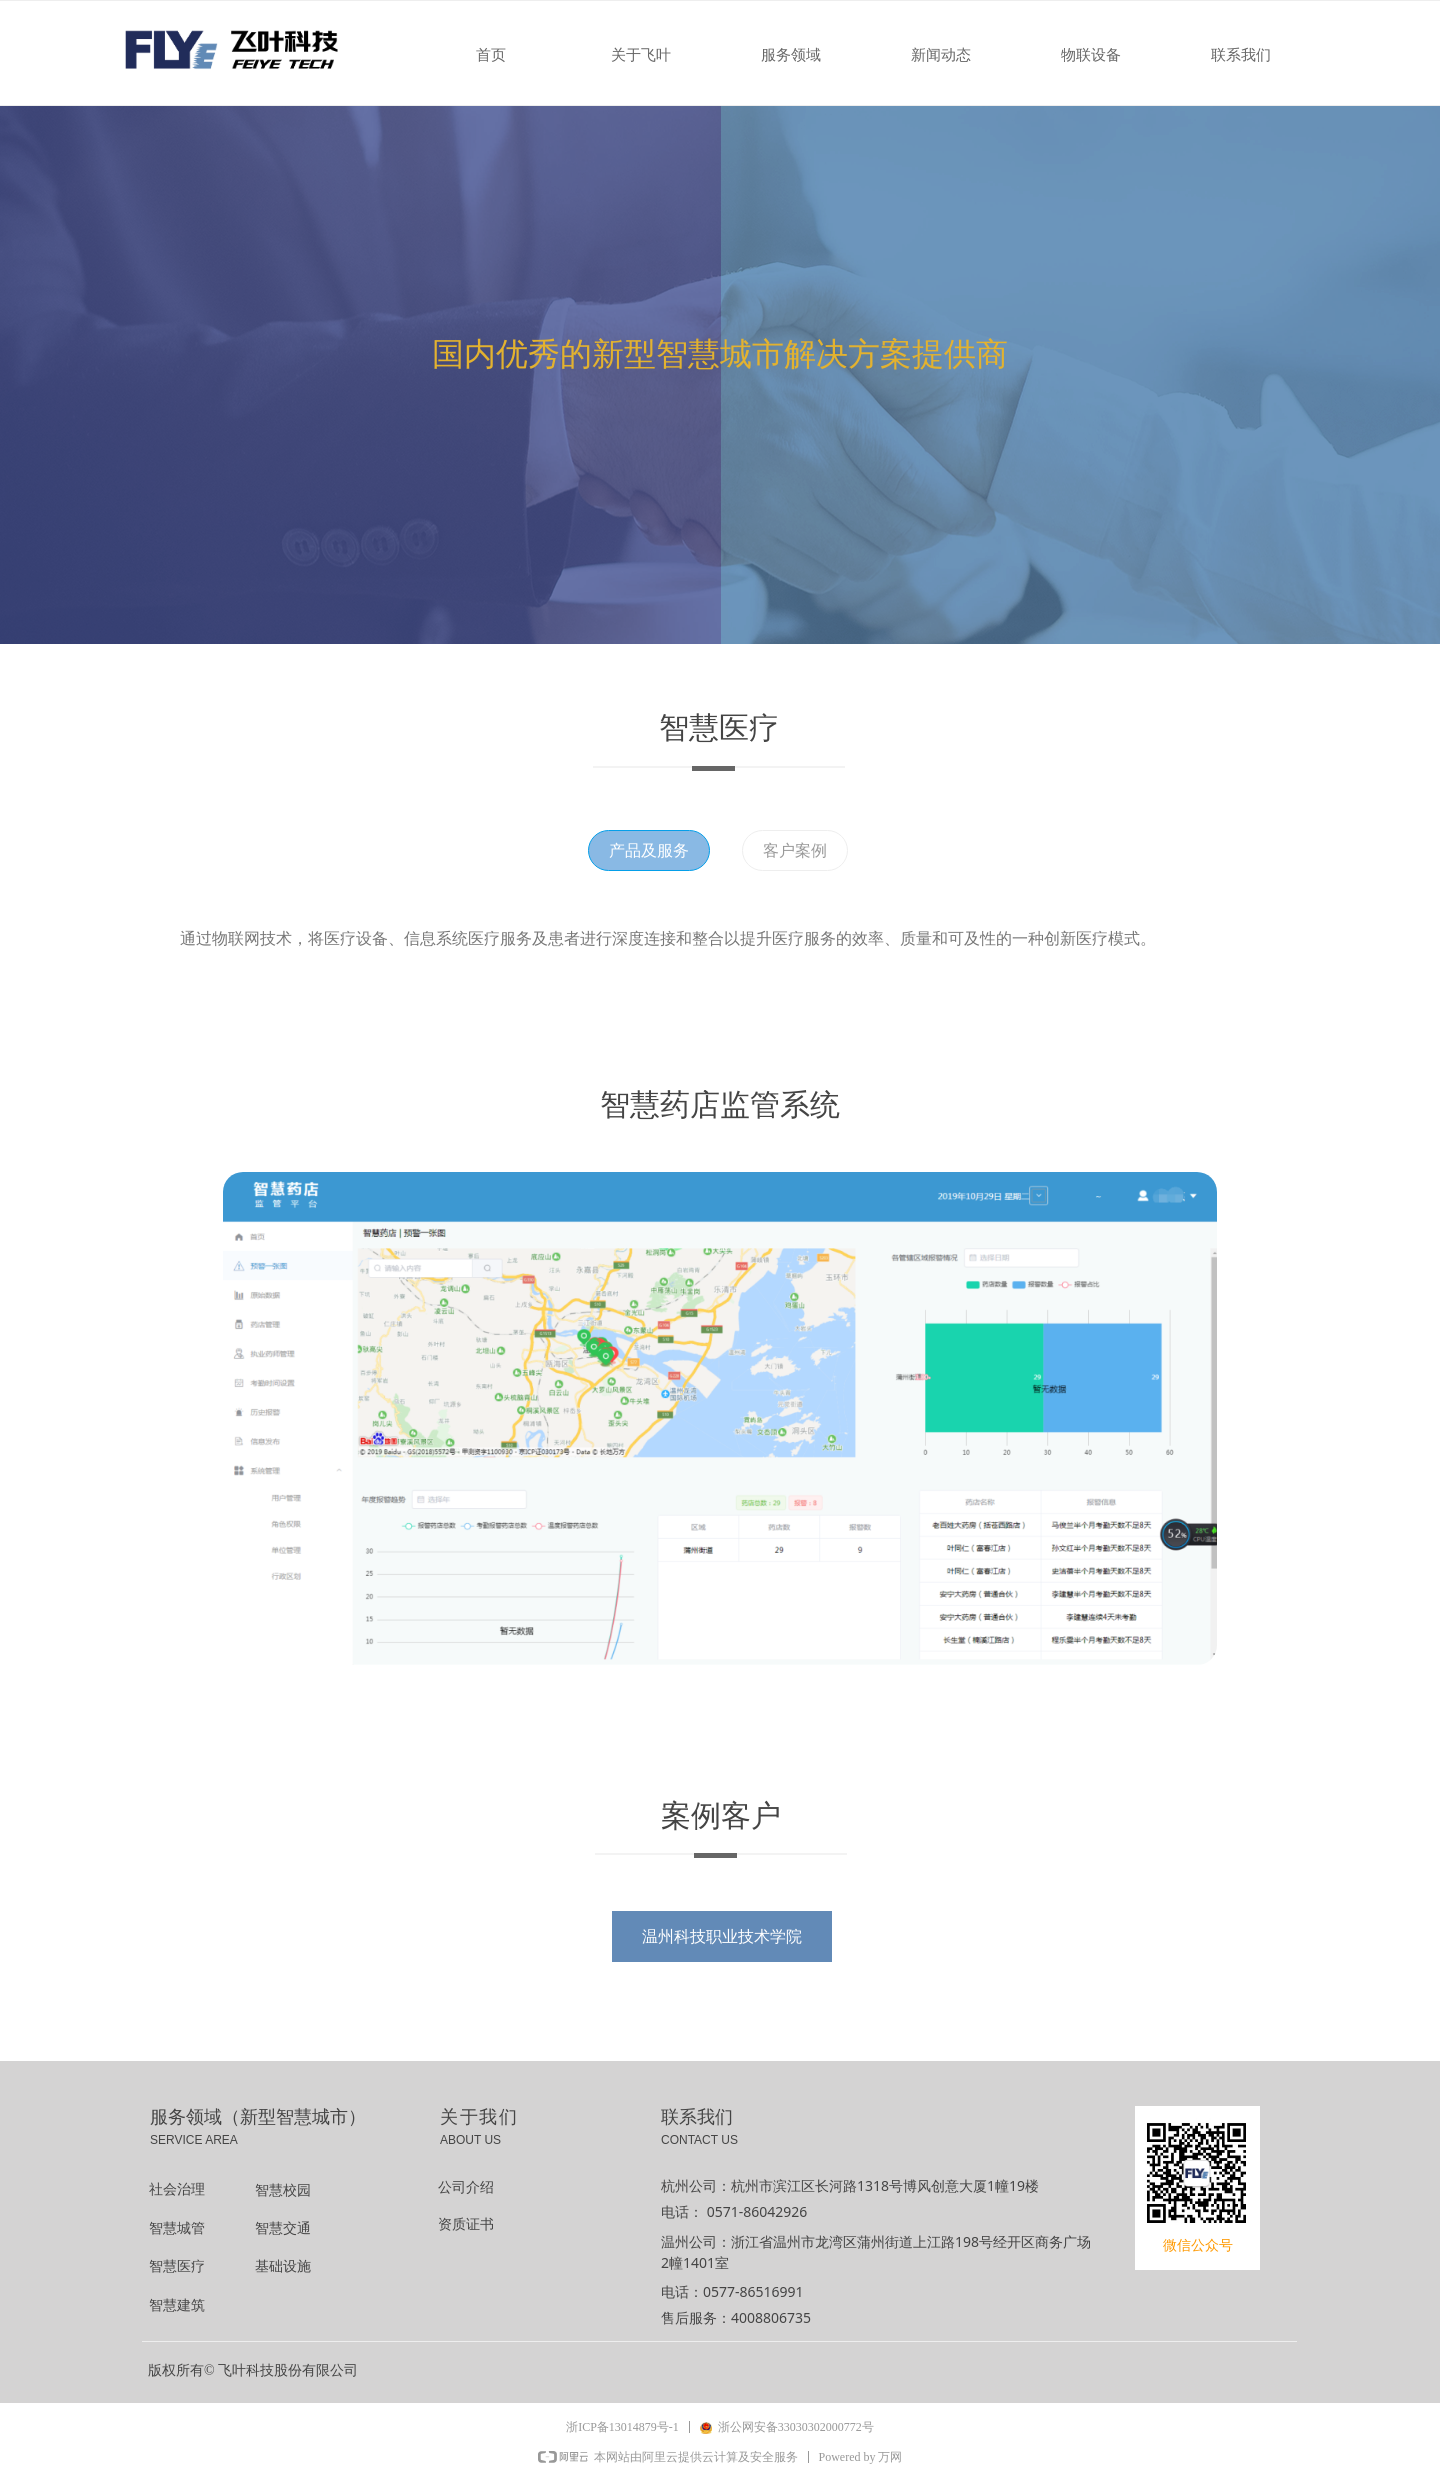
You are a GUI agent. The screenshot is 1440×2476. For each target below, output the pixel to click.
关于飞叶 (641, 55)
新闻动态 (941, 55)
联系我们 (1241, 55)
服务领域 (791, 55)
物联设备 (1091, 55)
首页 (491, 55)
